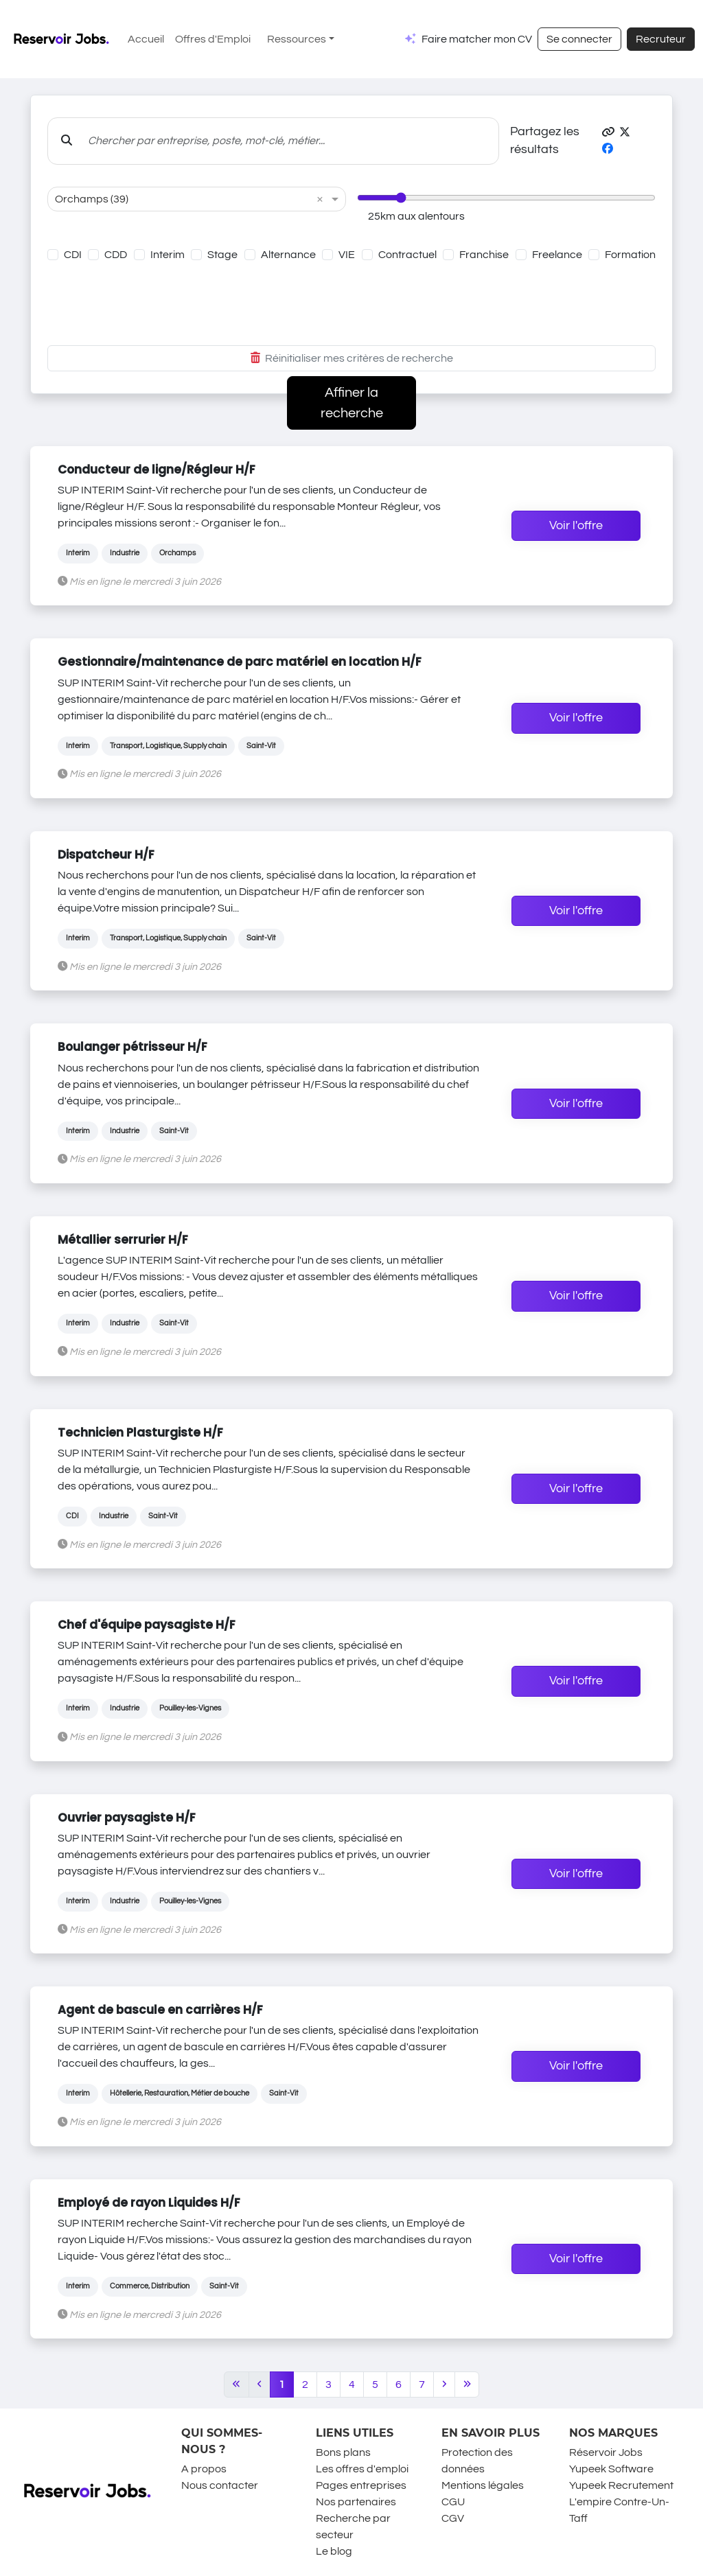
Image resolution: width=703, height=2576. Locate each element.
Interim (167, 254)
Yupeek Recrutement (621, 2485)
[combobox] (183, 199)
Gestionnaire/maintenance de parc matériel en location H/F (240, 661)
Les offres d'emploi (362, 2468)
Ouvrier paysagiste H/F (127, 1817)
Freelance (557, 254)
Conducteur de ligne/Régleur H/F (156, 469)
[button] (608, 132)
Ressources (296, 39)
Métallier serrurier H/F (123, 1239)
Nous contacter (219, 2485)
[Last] (467, 2384)
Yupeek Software (611, 2468)
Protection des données (477, 2460)
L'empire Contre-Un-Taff (619, 2510)
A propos (204, 2468)
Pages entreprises (361, 2485)
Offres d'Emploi (213, 39)
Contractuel (407, 254)
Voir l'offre (576, 526)
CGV (452, 2518)
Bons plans (343, 2452)
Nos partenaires (356, 2501)
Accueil (146, 39)
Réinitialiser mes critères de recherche (352, 358)
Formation (630, 254)
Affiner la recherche (352, 403)
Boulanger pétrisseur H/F (132, 1046)
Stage (222, 254)
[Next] (444, 2384)
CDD (115, 254)
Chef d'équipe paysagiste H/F (146, 1624)
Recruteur (661, 39)
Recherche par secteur (353, 2526)
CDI (73, 254)
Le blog (334, 2551)
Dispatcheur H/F (106, 854)
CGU (453, 2501)
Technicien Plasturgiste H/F (140, 1432)
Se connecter (579, 39)
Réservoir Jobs (606, 2452)
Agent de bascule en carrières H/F (160, 2009)
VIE (346, 254)
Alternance (288, 254)
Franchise (484, 254)
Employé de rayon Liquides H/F (149, 2202)
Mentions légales (482, 2485)
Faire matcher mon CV (477, 39)
